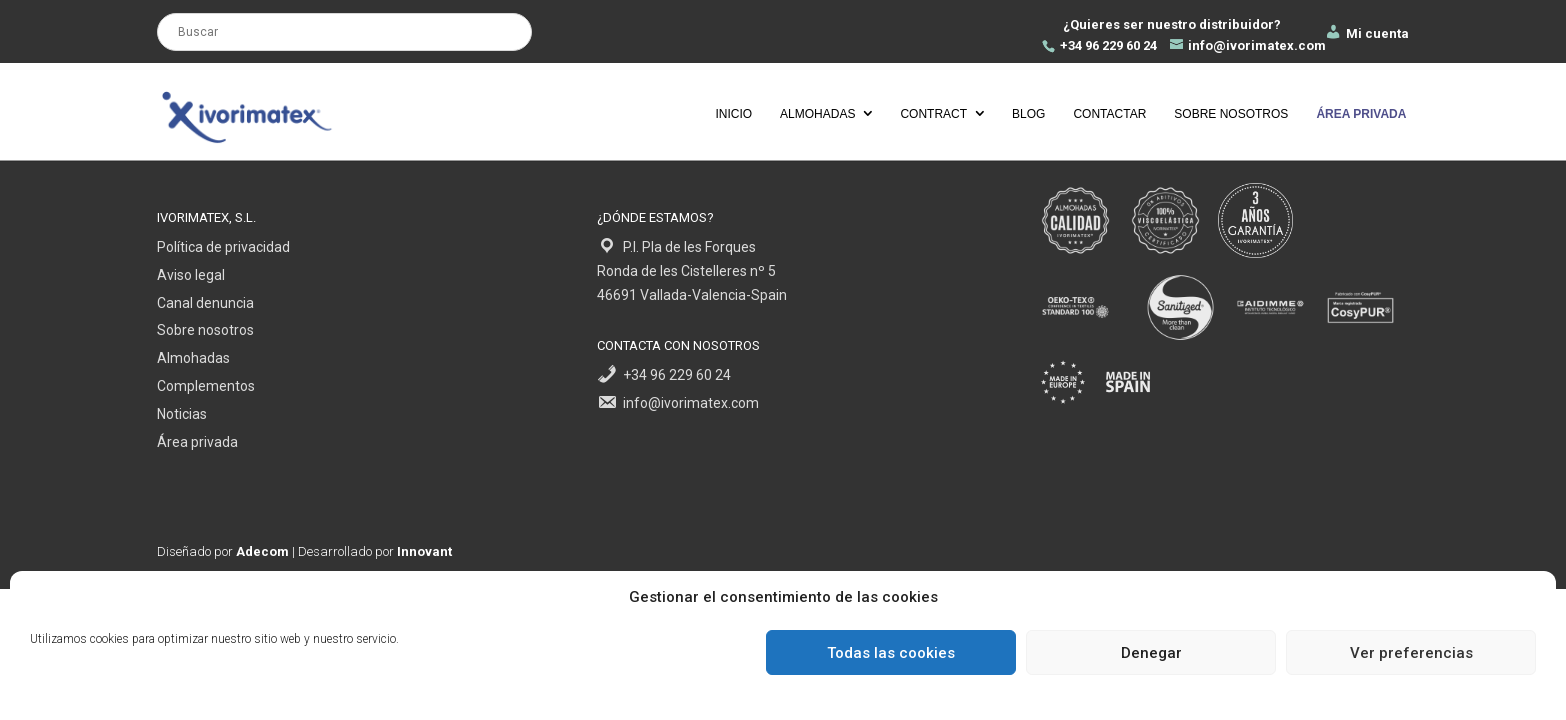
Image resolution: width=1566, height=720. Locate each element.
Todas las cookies (891, 653)
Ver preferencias (1411, 653)
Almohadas (817, 114)
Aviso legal (191, 275)
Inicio (733, 114)
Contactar (1109, 114)
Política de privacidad (223, 247)
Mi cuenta (1366, 33)
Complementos (206, 386)
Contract (933, 114)
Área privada (197, 442)
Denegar (1151, 653)
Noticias (182, 414)
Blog (1028, 114)
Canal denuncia (205, 303)
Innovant (424, 551)
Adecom (262, 551)
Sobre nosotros (1231, 114)
